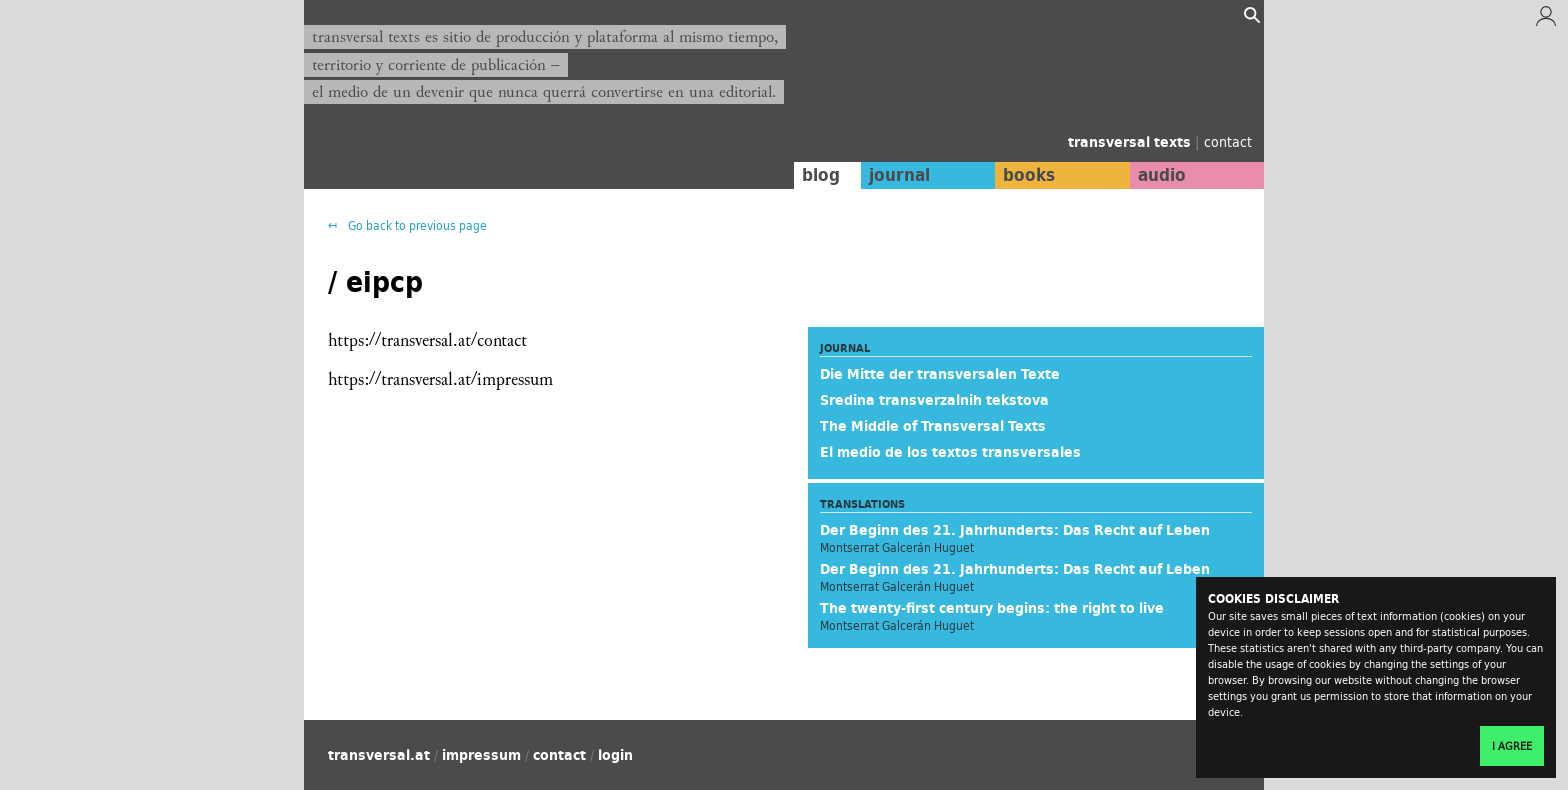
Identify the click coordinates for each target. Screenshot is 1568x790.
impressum (481, 755)
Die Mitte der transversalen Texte (940, 374)
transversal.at (379, 755)
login (615, 755)
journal (899, 175)
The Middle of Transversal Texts (933, 426)
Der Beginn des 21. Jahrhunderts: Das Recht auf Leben (1015, 530)
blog (821, 175)
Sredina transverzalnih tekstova (934, 400)
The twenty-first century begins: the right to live (992, 608)
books (1029, 175)
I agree (1512, 746)
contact (1228, 141)
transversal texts (1131, 142)
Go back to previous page (416, 225)
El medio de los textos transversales (950, 452)
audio (1162, 175)
